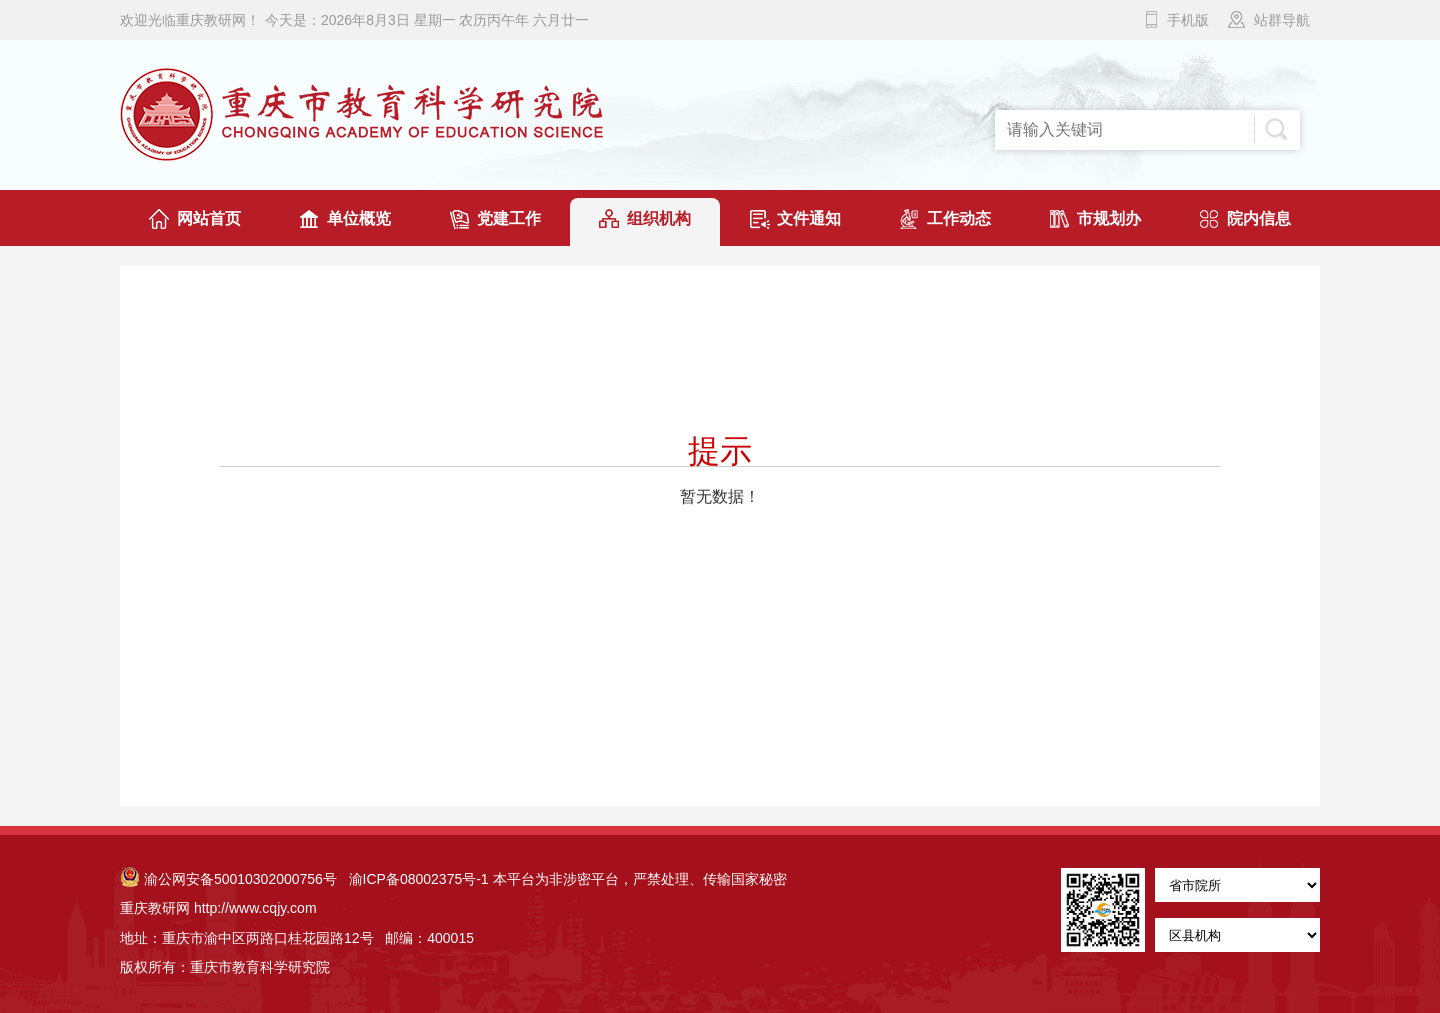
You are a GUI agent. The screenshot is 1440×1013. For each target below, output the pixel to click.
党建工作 (509, 218)
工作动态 (959, 218)
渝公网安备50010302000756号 (228, 879)
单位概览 (359, 218)
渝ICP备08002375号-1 (419, 879)
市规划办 (1109, 218)
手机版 (1188, 20)
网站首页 (209, 218)
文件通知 (809, 218)
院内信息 (1259, 218)
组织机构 (659, 218)
